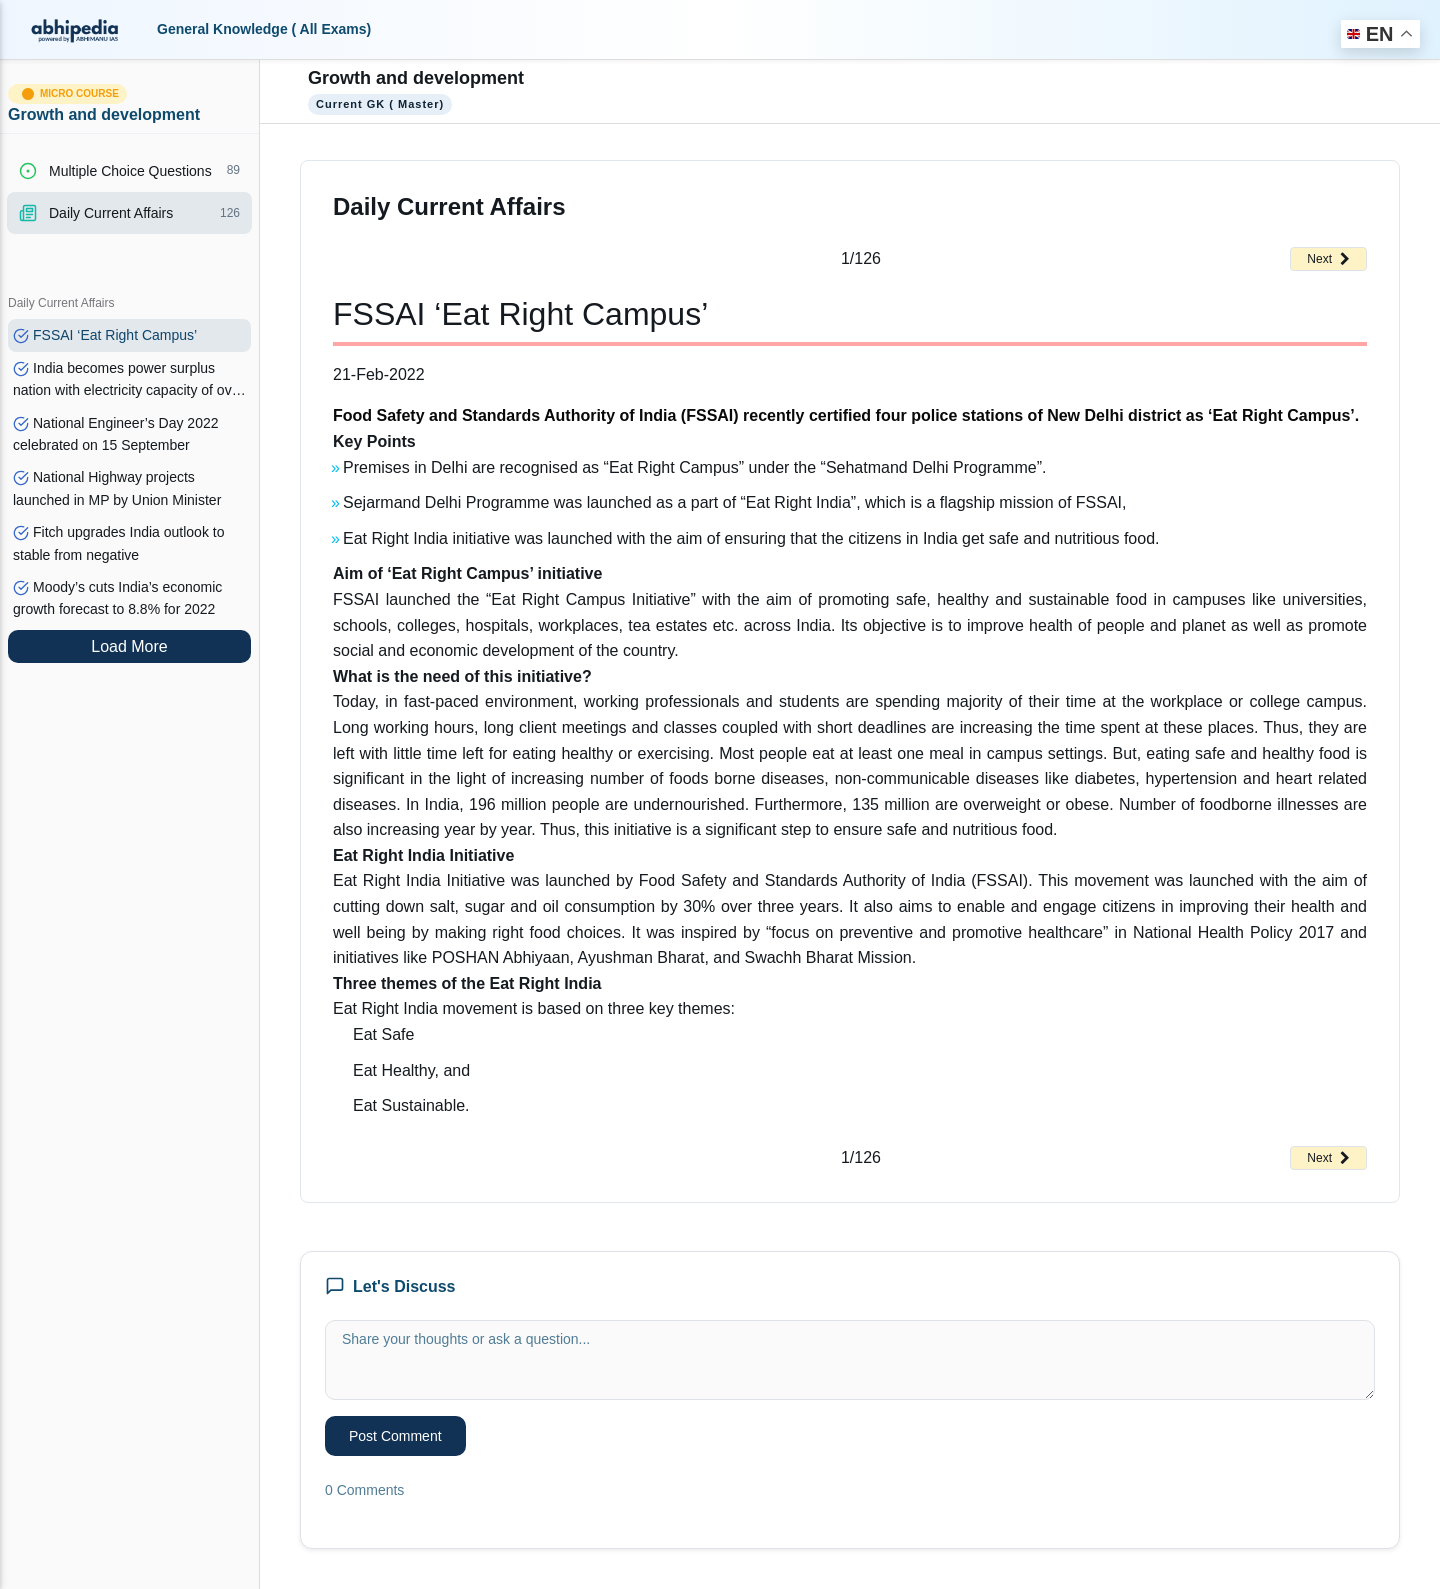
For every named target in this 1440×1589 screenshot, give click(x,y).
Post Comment (395, 1436)
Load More (129, 646)
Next (1328, 259)
